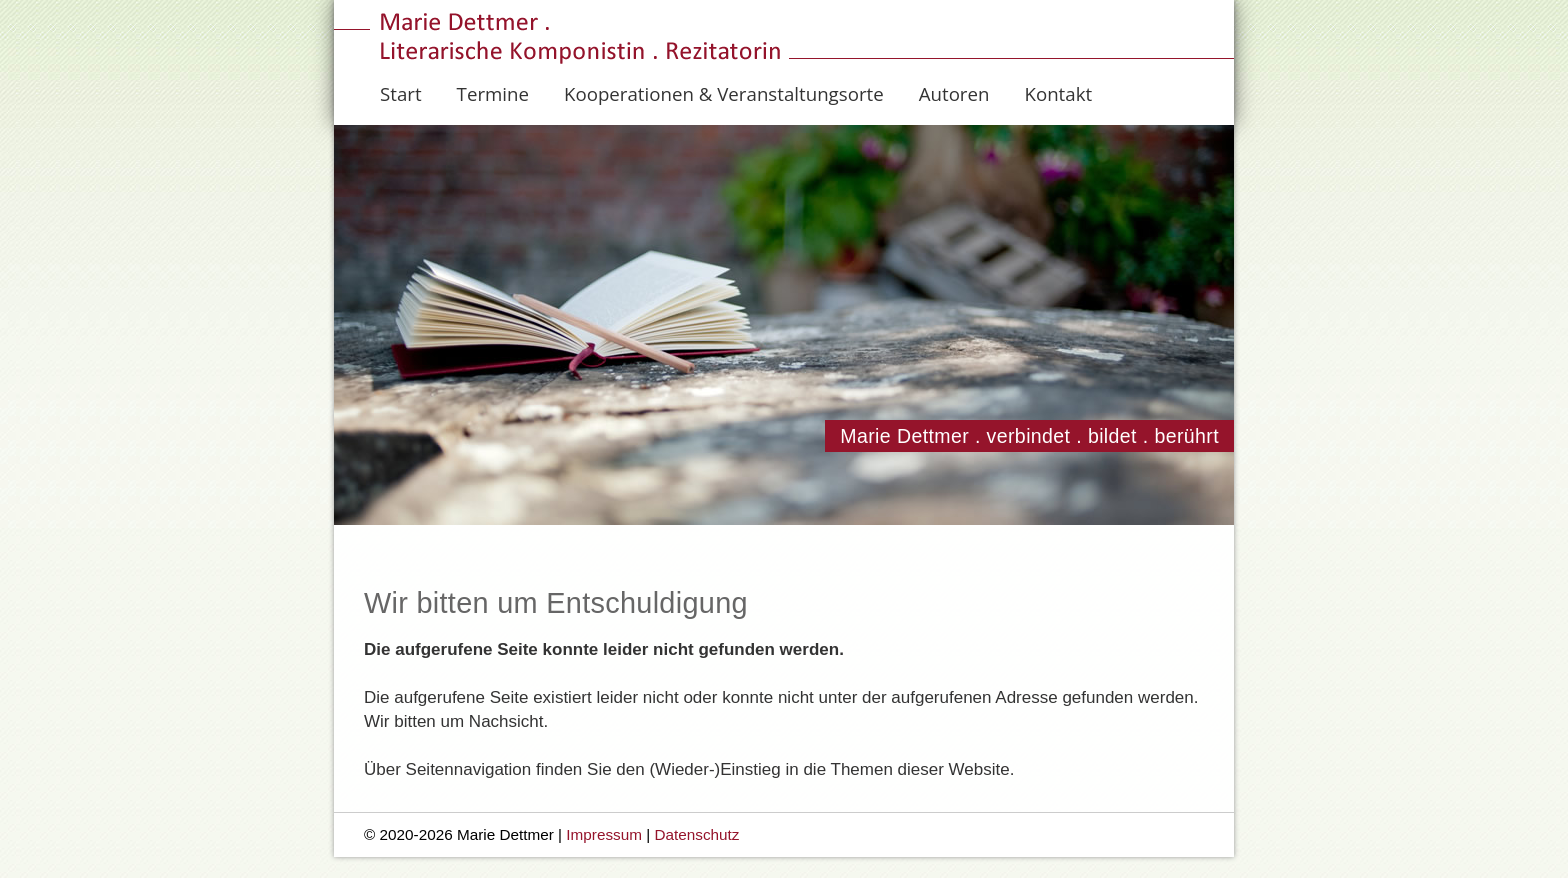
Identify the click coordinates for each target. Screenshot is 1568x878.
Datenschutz (696, 834)
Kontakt (1058, 93)
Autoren (954, 93)
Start (401, 93)
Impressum (604, 834)
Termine (493, 93)
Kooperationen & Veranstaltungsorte (724, 93)
